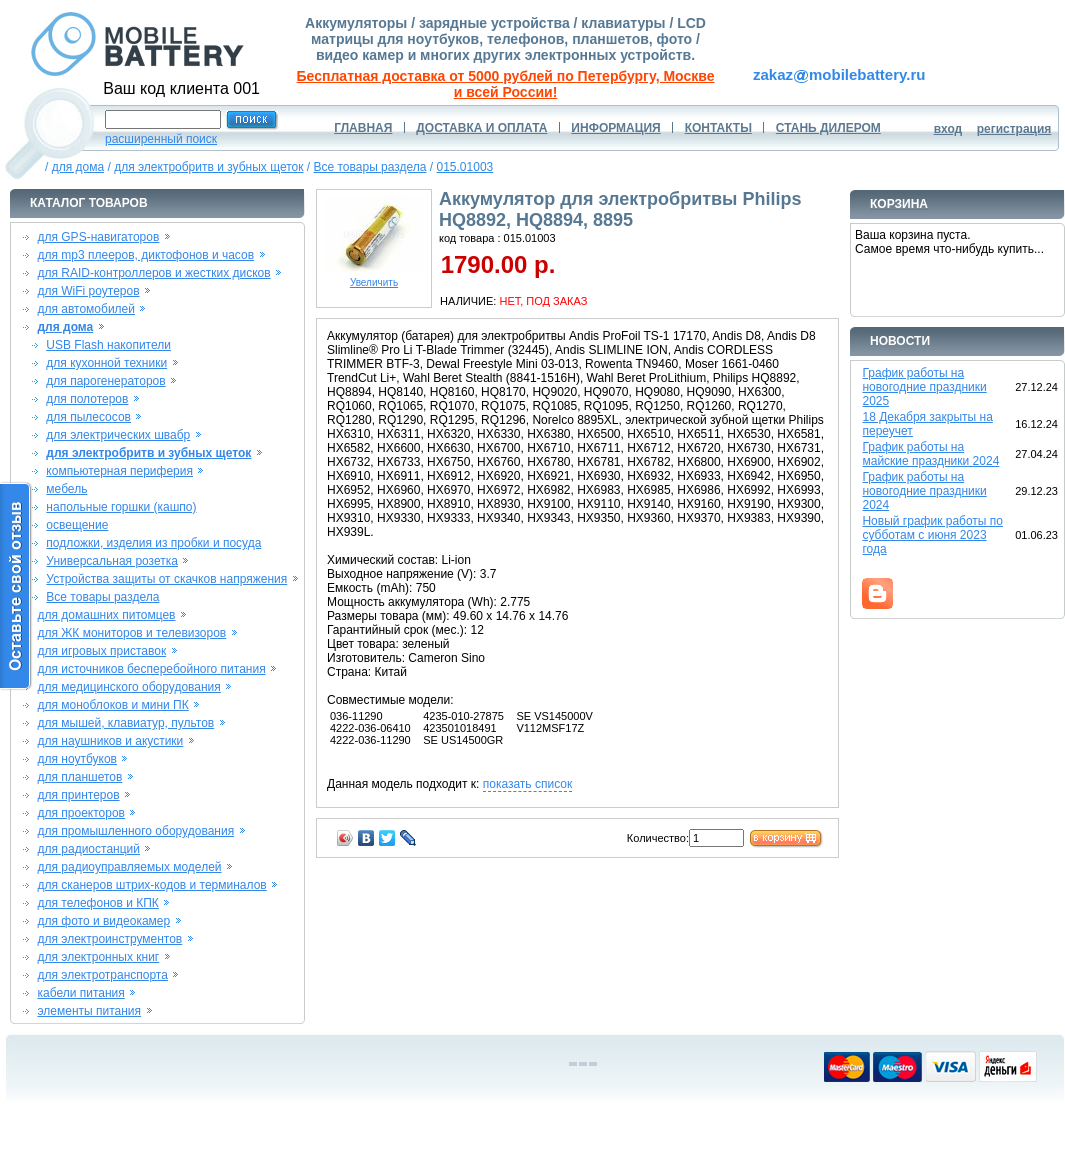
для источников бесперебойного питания (151, 669)
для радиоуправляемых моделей (129, 867)
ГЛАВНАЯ (363, 128)
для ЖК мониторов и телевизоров (131, 633)
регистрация (1014, 129)
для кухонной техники (106, 363)
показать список (527, 784)
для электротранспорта (102, 975)
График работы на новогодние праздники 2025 (924, 387)
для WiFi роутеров (88, 291)
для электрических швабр (118, 435)
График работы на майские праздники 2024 (930, 454)
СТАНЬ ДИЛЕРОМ (828, 128)
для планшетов (79, 777)
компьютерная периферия (119, 471)
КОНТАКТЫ (718, 128)
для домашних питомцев (106, 615)
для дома (78, 167)
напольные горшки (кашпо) (121, 507)
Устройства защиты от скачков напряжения (166, 579)
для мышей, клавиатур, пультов (125, 723)
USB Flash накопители (108, 345)
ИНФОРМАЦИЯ (615, 128)
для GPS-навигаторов (98, 237)
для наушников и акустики (110, 741)
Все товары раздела (370, 167)
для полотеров (87, 399)
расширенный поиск (161, 139)
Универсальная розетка (112, 561)
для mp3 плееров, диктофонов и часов (145, 255)
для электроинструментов (109, 939)
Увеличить (374, 278)
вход (948, 129)
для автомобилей (86, 309)
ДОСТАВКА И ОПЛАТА (481, 128)
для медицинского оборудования (128, 687)
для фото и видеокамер (103, 921)
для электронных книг (98, 957)
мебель (66, 489)
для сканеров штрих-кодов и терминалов (151, 885)
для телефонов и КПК (97, 903)
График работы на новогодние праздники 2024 (924, 491)
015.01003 (465, 167)
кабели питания (80, 993)
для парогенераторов (105, 381)
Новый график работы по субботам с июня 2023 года (932, 535)
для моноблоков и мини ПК (112, 705)
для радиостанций (88, 849)
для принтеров (78, 795)
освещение (77, 525)
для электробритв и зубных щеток (208, 167)
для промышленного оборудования (135, 831)
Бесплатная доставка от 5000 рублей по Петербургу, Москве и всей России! (506, 84)
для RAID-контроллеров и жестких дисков (153, 273)
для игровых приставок (101, 651)
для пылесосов (88, 417)
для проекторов (81, 813)
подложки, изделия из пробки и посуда (153, 543)
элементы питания (89, 1011)
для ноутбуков (77, 759)
